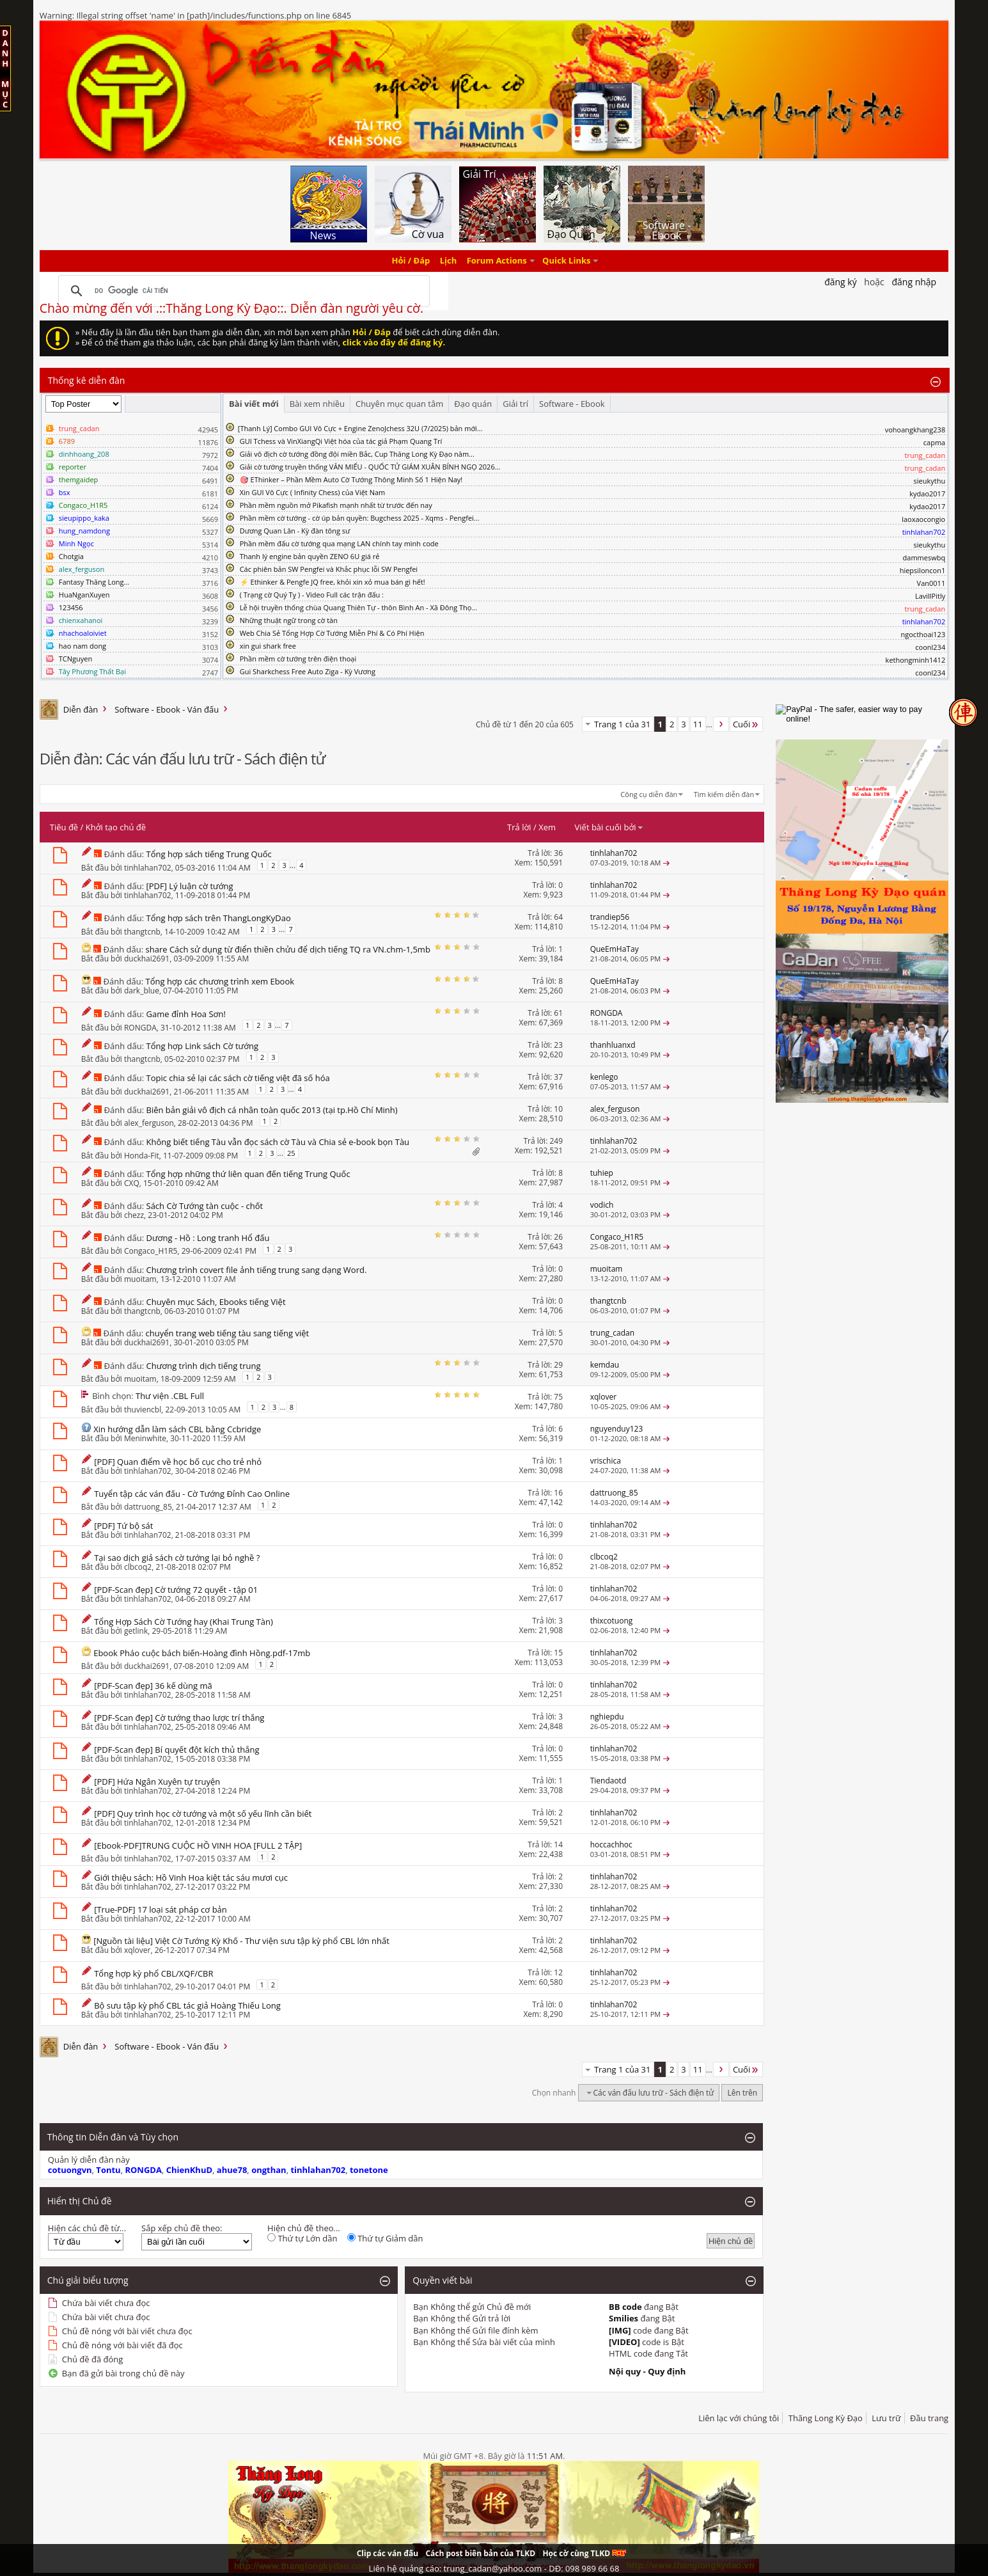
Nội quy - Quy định (647, 2371)
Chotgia (71, 556)
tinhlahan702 (147, 867)
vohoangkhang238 (915, 429)
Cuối (746, 724)
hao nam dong (82, 646)
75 (558, 1396)
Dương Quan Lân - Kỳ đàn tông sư (295, 530)
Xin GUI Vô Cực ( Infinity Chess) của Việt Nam (313, 492)
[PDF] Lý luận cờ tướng (189, 886)
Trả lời (519, 827)
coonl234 (930, 647)
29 (558, 1364)
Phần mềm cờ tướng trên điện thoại (298, 658)
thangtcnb (142, 931)
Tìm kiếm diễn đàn (724, 794)
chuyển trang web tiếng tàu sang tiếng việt (228, 1333)
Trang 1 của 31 (622, 724)
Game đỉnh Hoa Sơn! (186, 1014)
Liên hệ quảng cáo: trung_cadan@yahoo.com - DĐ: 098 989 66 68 (494, 2568)
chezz (134, 1215)
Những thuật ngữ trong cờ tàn (289, 620)
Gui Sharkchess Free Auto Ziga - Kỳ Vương (307, 671)
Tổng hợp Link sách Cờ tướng (202, 1046)
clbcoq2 (138, 1566)
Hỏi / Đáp (411, 261)
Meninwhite (145, 1438)
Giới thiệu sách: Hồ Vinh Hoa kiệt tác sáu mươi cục (191, 1877)
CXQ (131, 1183)
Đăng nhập (913, 282)
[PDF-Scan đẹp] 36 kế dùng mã (153, 1685)
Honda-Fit (141, 1155)
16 (558, 1492)
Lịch (448, 261)
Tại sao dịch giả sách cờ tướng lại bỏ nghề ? (177, 1557)
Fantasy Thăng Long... (94, 582)
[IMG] (620, 2330)
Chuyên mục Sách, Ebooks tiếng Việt (216, 1302)
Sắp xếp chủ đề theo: (181, 2228)
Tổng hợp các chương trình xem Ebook (220, 981)
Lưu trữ (886, 2418)
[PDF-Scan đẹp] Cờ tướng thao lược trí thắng (179, 1717)
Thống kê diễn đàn (86, 380)
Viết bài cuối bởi (609, 827)
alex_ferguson (149, 1123)
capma (934, 442)
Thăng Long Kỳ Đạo (825, 2418)
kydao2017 (927, 493)
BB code (625, 2306)
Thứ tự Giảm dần (385, 2238)
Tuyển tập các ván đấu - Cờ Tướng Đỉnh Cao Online (192, 1493)
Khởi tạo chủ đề (116, 827)
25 (291, 1153)
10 (558, 1108)
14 (558, 1844)
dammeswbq (924, 557)
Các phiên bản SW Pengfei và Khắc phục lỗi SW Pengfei (329, 569)
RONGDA (140, 1027)
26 (558, 1236)
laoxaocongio (923, 519)
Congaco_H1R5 (151, 1250)
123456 (71, 607)
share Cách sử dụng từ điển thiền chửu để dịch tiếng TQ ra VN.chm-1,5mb (288, 949)
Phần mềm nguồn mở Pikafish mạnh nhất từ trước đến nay (336, 505)
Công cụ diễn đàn (648, 794)
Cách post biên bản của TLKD (480, 2553)
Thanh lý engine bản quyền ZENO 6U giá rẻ (310, 556)
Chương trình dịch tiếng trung (203, 1365)
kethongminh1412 (916, 660)
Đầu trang (929, 2418)
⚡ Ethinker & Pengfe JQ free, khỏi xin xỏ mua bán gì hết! (332, 582)
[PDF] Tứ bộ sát (123, 1525)
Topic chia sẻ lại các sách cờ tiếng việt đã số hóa (238, 1078)
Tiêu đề (64, 827)
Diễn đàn (80, 709)
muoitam (140, 1279)
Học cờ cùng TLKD (584, 2553)
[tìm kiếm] (242, 291)
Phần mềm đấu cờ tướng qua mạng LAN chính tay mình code (339, 543)
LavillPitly (930, 596)
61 (558, 1012)
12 (558, 1972)
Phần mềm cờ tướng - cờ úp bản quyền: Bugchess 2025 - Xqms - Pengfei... (360, 518)
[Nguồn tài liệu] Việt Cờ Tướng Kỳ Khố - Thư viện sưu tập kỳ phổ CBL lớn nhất (241, 1941)
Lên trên (742, 2092)
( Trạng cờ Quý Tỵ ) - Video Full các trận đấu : (312, 594)
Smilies (623, 2318)
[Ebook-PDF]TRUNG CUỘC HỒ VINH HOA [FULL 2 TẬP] (198, 1845)
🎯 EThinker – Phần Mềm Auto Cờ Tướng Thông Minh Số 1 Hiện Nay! (351, 479)
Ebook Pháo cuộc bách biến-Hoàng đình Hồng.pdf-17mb (201, 1653)
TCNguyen (75, 658)
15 (558, 1652)
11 (698, 724)
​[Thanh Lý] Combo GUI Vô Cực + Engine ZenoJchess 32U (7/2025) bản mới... (360, 428)
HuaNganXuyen (84, 594)
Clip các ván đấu (387, 2553)
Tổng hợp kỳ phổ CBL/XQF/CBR (153, 1973)
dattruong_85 (148, 1506)
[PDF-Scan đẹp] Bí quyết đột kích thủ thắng (176, 1749)
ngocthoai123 (923, 634)
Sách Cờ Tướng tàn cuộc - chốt (204, 1206)
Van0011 (931, 583)
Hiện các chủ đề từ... (87, 2228)
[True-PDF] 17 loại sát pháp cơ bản (160, 1909)
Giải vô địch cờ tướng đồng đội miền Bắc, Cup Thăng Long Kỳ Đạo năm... (357, 454)
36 (558, 853)
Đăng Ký (840, 282)
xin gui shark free (268, 646)
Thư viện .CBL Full (170, 1396)
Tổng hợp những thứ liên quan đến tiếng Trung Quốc (248, 1174)
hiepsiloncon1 (923, 570)
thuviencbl (142, 1409)
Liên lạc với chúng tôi (738, 2418)
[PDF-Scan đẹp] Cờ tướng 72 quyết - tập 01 (176, 1589)
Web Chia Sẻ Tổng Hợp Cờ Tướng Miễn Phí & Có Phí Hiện (332, 633)
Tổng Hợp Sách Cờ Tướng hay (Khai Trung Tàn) (183, 1621)
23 (558, 1044)
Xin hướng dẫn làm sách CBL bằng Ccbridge (177, 1429)
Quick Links (566, 261)
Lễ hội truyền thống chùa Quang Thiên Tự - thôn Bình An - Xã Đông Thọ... (358, 607)
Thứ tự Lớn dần (302, 2238)
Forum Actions (497, 261)
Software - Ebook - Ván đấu (166, 709)
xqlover (137, 1950)
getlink (136, 1630)
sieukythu (930, 481)
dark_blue (141, 990)
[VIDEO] (624, 2342)
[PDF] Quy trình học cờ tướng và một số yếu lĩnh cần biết (202, 1813)
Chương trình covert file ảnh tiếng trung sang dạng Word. (256, 1270)
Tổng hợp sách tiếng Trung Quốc (209, 854)
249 (556, 1140)
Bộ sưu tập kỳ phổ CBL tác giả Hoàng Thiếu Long (187, 2005)
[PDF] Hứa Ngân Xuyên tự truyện (157, 1781)
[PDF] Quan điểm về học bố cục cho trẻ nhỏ (178, 1461)
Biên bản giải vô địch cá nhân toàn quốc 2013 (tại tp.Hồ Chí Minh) (272, 1110)
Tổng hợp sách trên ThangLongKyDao (218, 918)
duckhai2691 (146, 958)
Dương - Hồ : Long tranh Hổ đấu (208, 1238)
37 (558, 1076)
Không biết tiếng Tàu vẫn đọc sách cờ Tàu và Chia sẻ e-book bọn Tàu (278, 1142)
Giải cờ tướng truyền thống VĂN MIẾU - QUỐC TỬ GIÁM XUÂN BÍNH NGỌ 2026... (370, 466)
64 (558, 917)
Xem (547, 827)
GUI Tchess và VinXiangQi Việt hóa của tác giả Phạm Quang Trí (341, 441)
